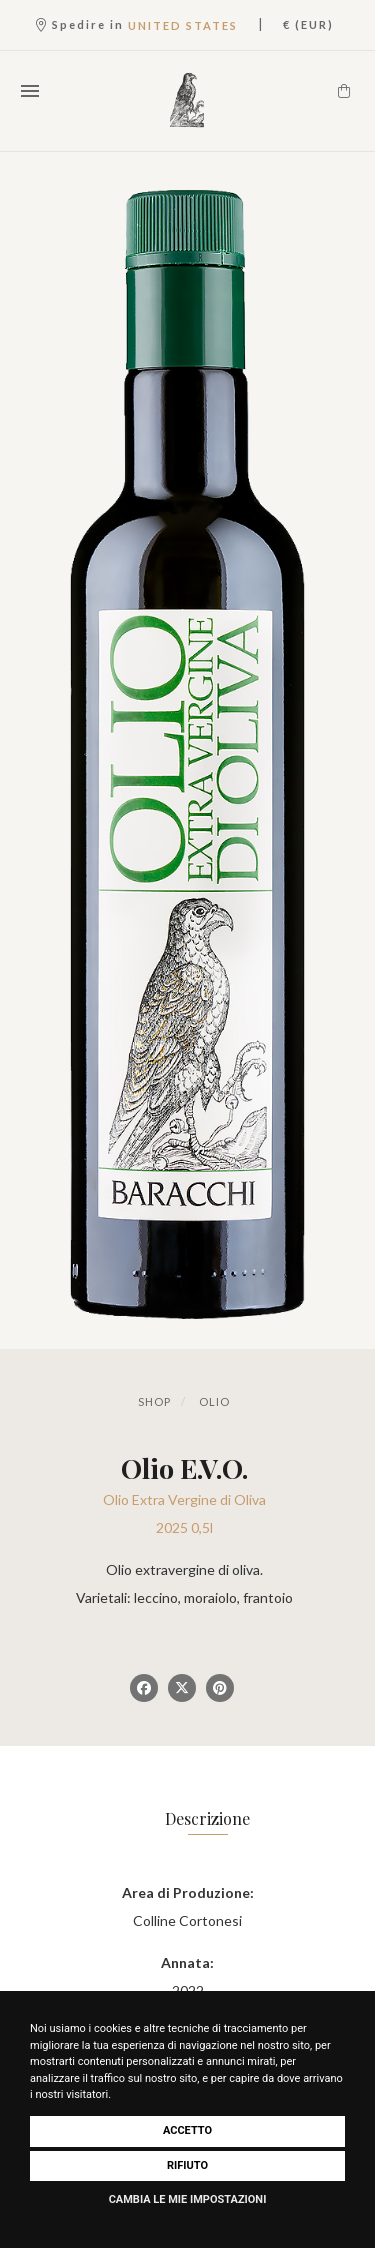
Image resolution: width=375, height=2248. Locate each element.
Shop (154, 1401)
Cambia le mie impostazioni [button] (188, 2199)
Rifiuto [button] (187, 2165)
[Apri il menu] (30, 91)
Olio (214, 1401)
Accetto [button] (187, 2130)
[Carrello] (344, 91)
